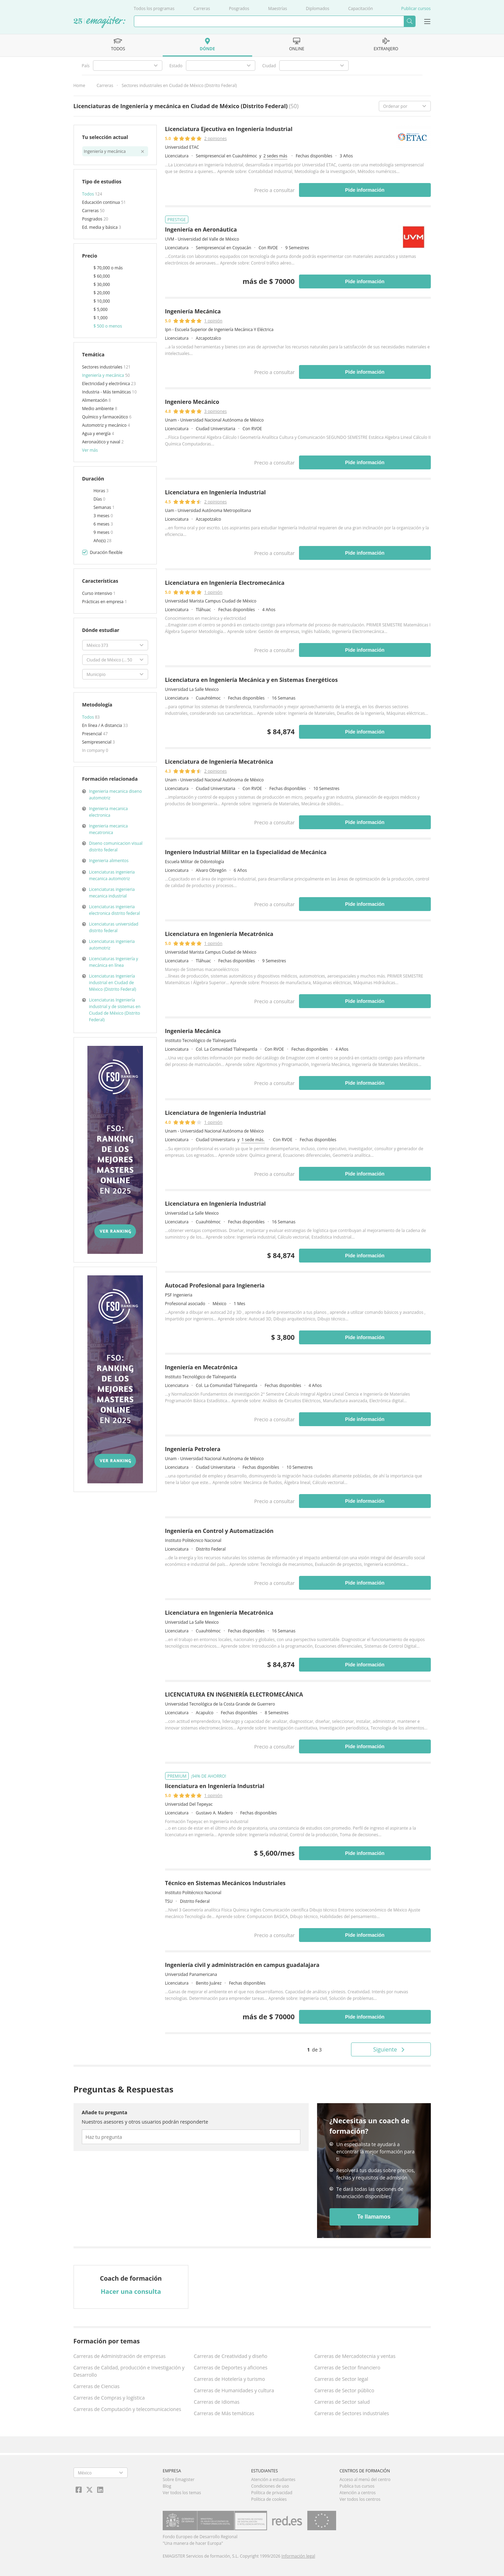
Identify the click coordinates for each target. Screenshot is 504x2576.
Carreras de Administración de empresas (120, 2356)
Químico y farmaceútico (105, 417)
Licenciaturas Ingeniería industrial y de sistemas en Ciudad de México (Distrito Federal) (114, 1010)
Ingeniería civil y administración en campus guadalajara (242, 1965)
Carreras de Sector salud (342, 2402)
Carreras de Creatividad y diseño (230, 2356)
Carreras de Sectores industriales (351, 2413)
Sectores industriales (102, 367)
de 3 (314, 2049)
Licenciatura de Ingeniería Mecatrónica (219, 761)
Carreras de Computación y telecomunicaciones (127, 2409)
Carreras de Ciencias (97, 2386)
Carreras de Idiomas (217, 2402)
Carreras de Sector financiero (347, 2367)
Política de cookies (269, 2499)
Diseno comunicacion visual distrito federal (116, 846)
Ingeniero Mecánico (192, 402)
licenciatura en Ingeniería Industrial (215, 1786)
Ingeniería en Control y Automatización (219, 1531)
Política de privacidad (271, 2493)
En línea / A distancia (102, 725)
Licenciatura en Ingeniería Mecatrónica (219, 934)
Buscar (409, 21)
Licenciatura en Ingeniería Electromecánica (225, 583)
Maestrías (277, 8)
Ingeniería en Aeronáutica (201, 229)
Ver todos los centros (360, 2499)
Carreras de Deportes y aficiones (230, 2367)
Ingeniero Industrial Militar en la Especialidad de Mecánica (246, 852)
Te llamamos (374, 2217)
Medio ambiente (98, 408)
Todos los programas (154, 8)
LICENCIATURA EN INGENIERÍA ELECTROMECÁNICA (234, 1694)
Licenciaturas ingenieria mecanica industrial (112, 892)
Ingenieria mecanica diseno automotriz (115, 794)
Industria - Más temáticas (107, 392)
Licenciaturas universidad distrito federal (113, 927)
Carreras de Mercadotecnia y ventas (354, 2356)
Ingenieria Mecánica (193, 1031)
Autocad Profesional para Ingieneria (215, 1285)
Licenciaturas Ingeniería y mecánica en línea (113, 962)
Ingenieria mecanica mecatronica (108, 829)
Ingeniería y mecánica (103, 375)
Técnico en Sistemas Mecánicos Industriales (225, 1883)
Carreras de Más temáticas (224, 2413)
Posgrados (239, 8)
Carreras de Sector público (344, 2390)
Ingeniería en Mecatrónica (201, 1367)
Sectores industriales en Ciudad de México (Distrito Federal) (179, 85)
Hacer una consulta (131, 2291)
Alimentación (95, 400)
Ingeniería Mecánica (193, 311)
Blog (167, 2486)
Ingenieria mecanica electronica (108, 812)
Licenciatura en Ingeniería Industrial (215, 492)
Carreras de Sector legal (341, 2379)
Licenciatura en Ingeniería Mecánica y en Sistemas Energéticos (251, 680)
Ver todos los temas (182, 2493)
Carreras (201, 8)
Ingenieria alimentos (109, 861)
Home (79, 85)
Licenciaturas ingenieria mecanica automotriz (112, 875)
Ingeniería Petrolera (193, 1449)
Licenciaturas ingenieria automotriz (112, 944)
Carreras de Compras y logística (109, 2397)
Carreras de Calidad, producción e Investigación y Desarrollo (129, 2371)
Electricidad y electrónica (106, 384)
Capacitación (360, 8)
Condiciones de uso (270, 2486)
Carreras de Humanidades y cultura (234, 2390)
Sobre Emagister (179, 2479)
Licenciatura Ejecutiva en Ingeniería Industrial (229, 129)
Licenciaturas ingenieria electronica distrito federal (114, 910)
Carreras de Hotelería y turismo (229, 2379)
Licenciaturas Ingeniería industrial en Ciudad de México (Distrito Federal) (112, 982)
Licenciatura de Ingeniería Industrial (215, 1113)
